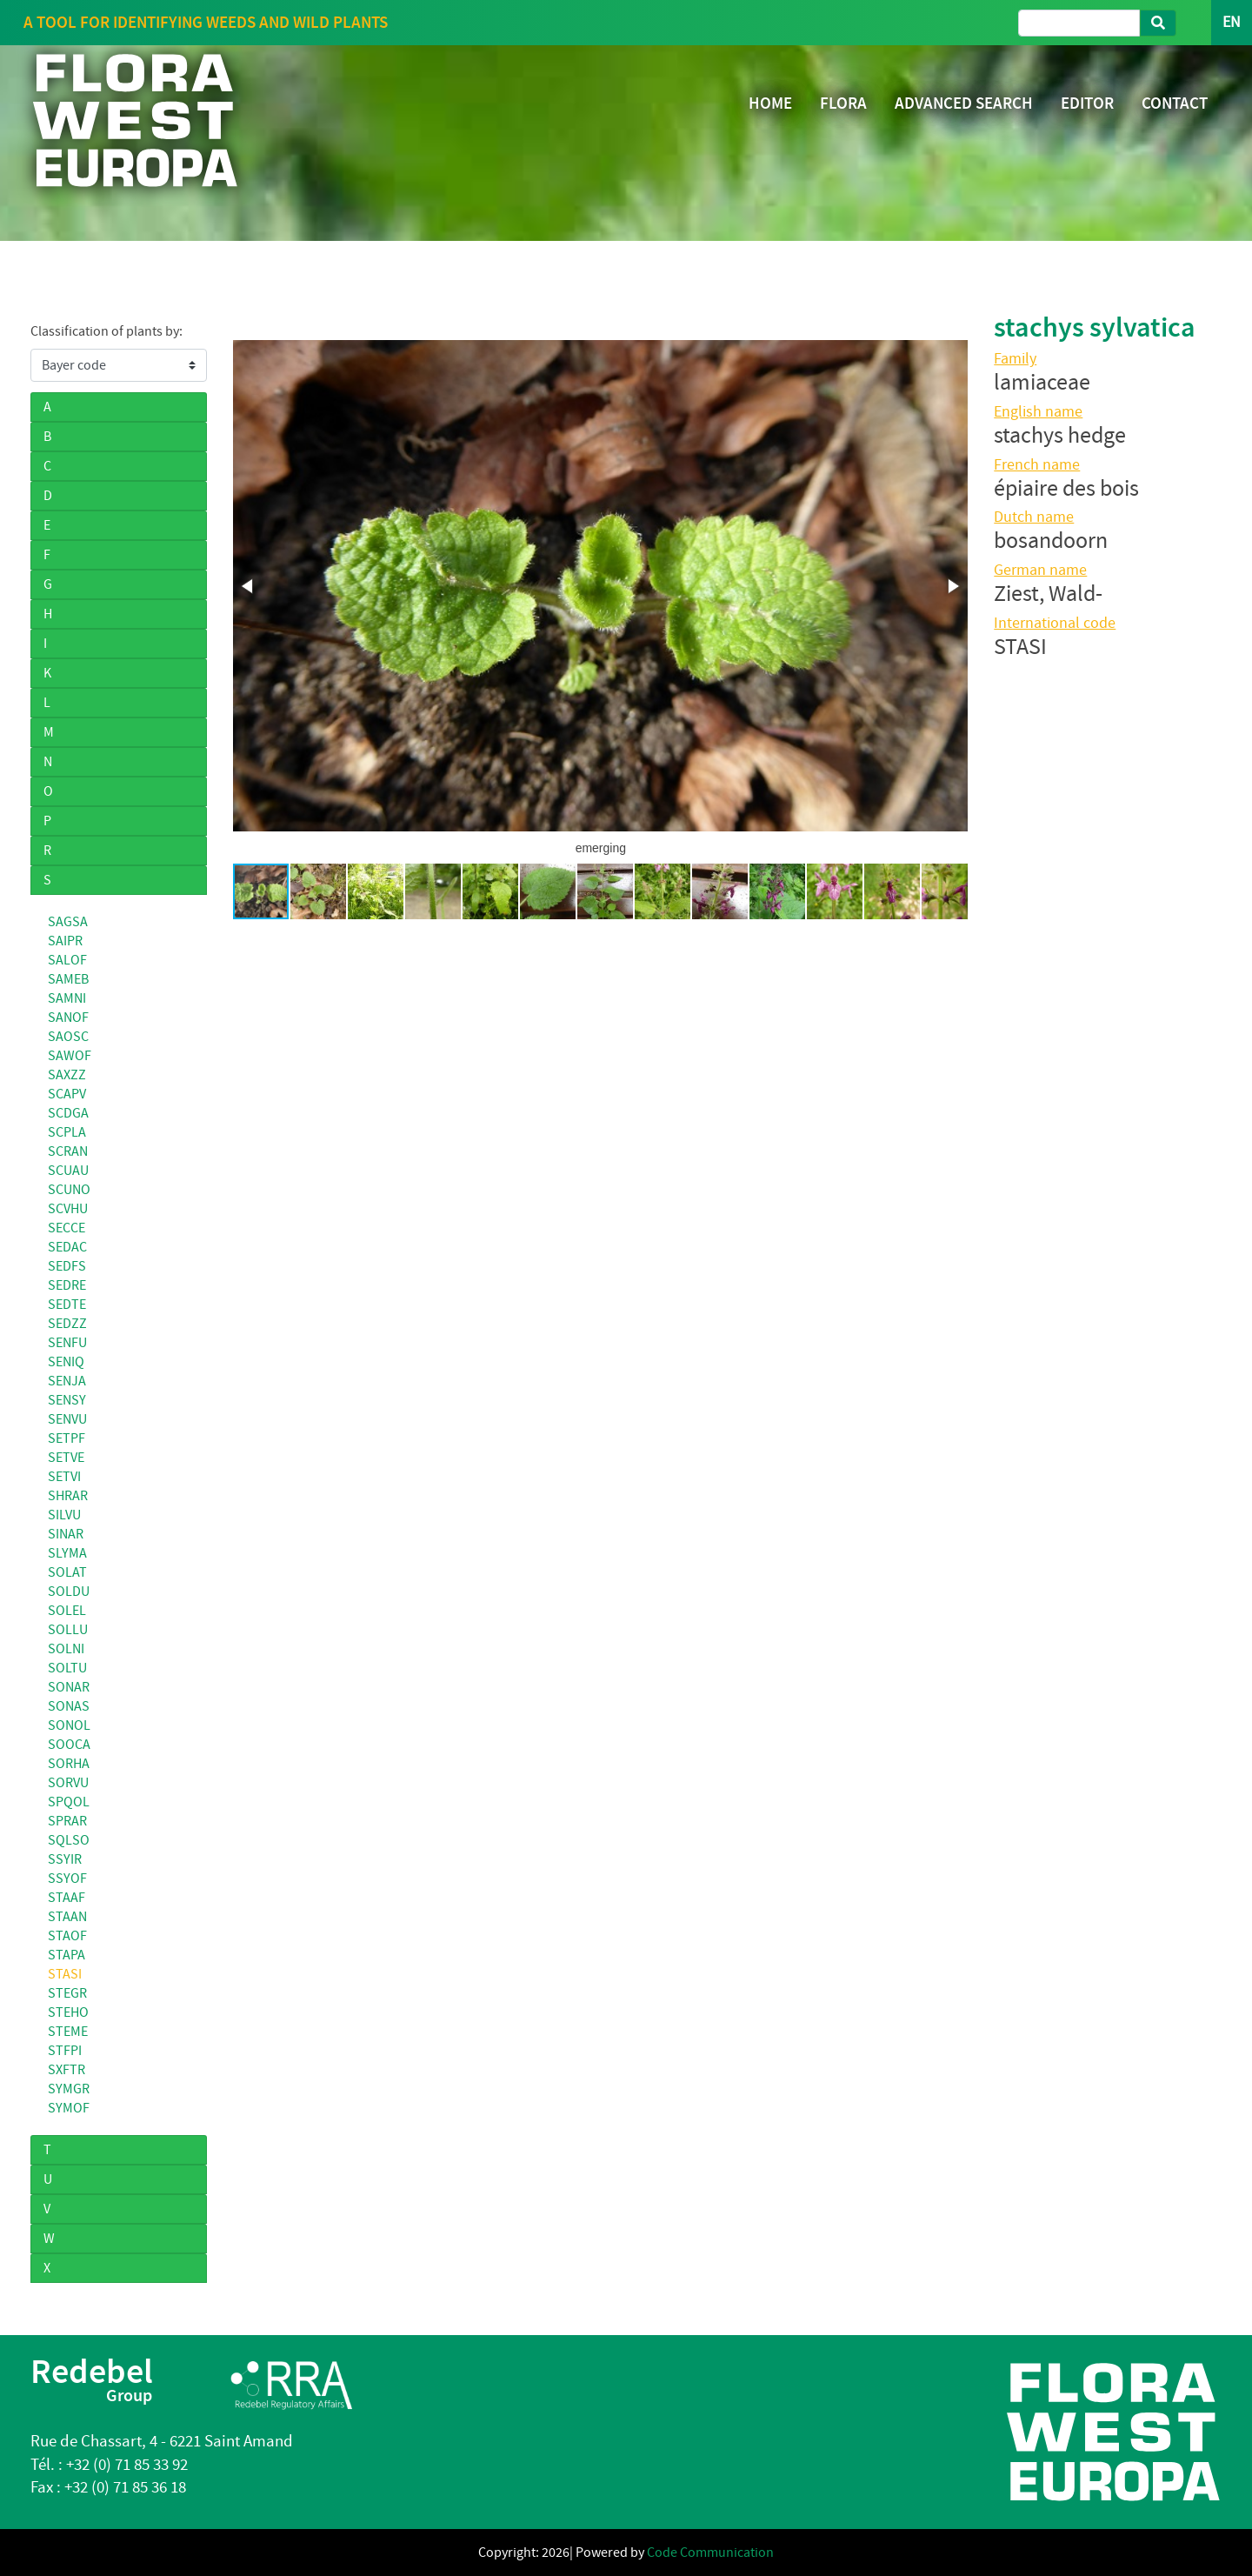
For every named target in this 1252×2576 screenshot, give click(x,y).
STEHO (68, 2012)
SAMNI (67, 998)
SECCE (66, 1228)
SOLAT (67, 1572)
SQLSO (69, 1840)
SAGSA (68, 922)
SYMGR (69, 2089)
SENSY (67, 1400)
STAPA (66, 1955)
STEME (68, 2031)
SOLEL (67, 1610)
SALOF (67, 960)
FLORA (843, 103)
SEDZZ (67, 1323)
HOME (770, 103)
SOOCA (69, 1744)
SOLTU (67, 1668)
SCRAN (68, 1151)
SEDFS (67, 1266)
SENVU (67, 1419)
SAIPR (65, 941)
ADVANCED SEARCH (964, 103)
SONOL (69, 1725)
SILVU (64, 1515)
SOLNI (66, 1649)
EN (1231, 22)
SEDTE (67, 1304)
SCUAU (68, 1170)
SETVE (66, 1457)
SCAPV (67, 1094)
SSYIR (65, 1859)
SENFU (67, 1342)
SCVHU (68, 1209)
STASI (65, 1974)
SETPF (66, 1438)
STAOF (67, 1936)
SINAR (65, 1534)
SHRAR (68, 1496)
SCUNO (69, 1189)
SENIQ (66, 1362)
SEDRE (67, 1285)
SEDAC (67, 1247)
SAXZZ (67, 1075)
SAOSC (68, 1036)
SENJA (67, 1381)
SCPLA (67, 1132)
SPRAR (67, 1821)
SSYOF (67, 1878)
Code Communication (710, 2552)
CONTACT (1175, 103)
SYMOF (69, 2108)
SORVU (68, 1783)
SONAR (69, 1687)
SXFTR (66, 2070)
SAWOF (69, 1055)
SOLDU (69, 1591)
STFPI (65, 2050)
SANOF (68, 1017)
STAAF (66, 1897)
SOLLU (68, 1629)
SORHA (69, 1763)
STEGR (67, 1993)
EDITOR (1087, 103)
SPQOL (69, 1802)
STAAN (67, 1916)
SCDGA (68, 1113)
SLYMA (67, 1553)
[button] (249, 586)
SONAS (69, 1706)
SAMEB (68, 979)
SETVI (64, 1476)
